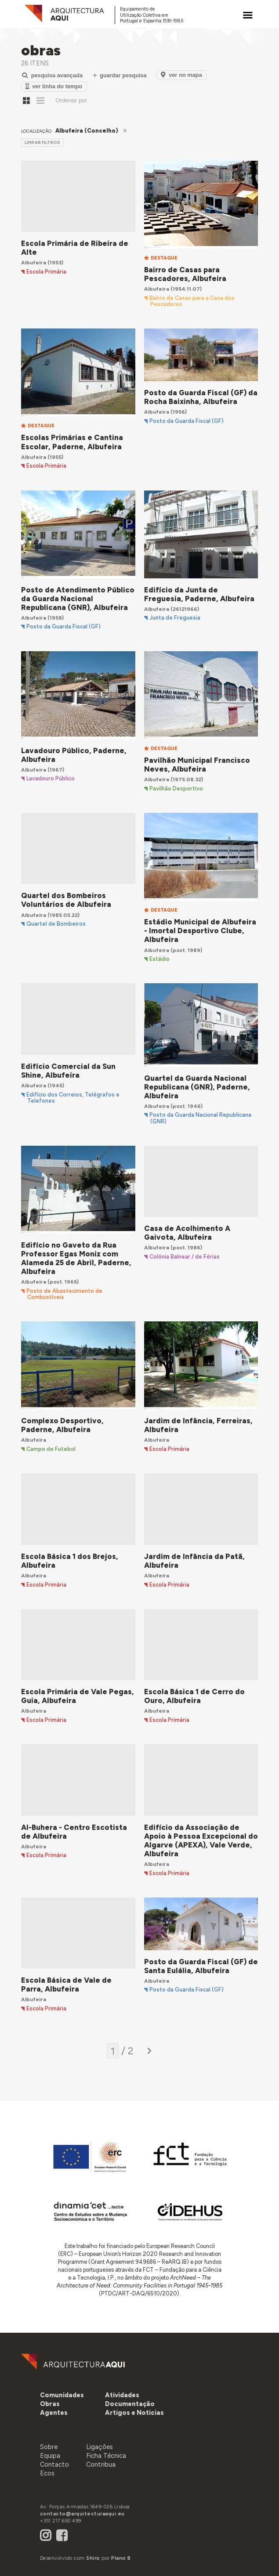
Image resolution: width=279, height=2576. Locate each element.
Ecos (47, 2473)
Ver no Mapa (181, 75)
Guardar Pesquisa (120, 75)
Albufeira (33, 262)
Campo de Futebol (51, 1449)
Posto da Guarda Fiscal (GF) (186, 421)
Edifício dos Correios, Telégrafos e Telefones (73, 1098)
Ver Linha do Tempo (53, 86)
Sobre (49, 2447)
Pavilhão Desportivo (176, 789)
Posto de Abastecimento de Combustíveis (64, 1294)
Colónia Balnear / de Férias (184, 1257)
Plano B (121, 2558)
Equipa (50, 2456)
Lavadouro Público (50, 779)
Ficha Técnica (106, 2456)
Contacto (54, 2464)
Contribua (101, 2464)
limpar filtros (42, 142)
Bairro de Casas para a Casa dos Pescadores (192, 301)
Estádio (159, 959)
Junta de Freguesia (174, 618)
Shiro (93, 2558)
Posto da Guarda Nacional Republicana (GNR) (200, 1118)
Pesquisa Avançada (52, 75)
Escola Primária (46, 272)
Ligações (99, 2447)
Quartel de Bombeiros (56, 924)
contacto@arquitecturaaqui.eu (82, 2514)
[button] (54, 2413)
